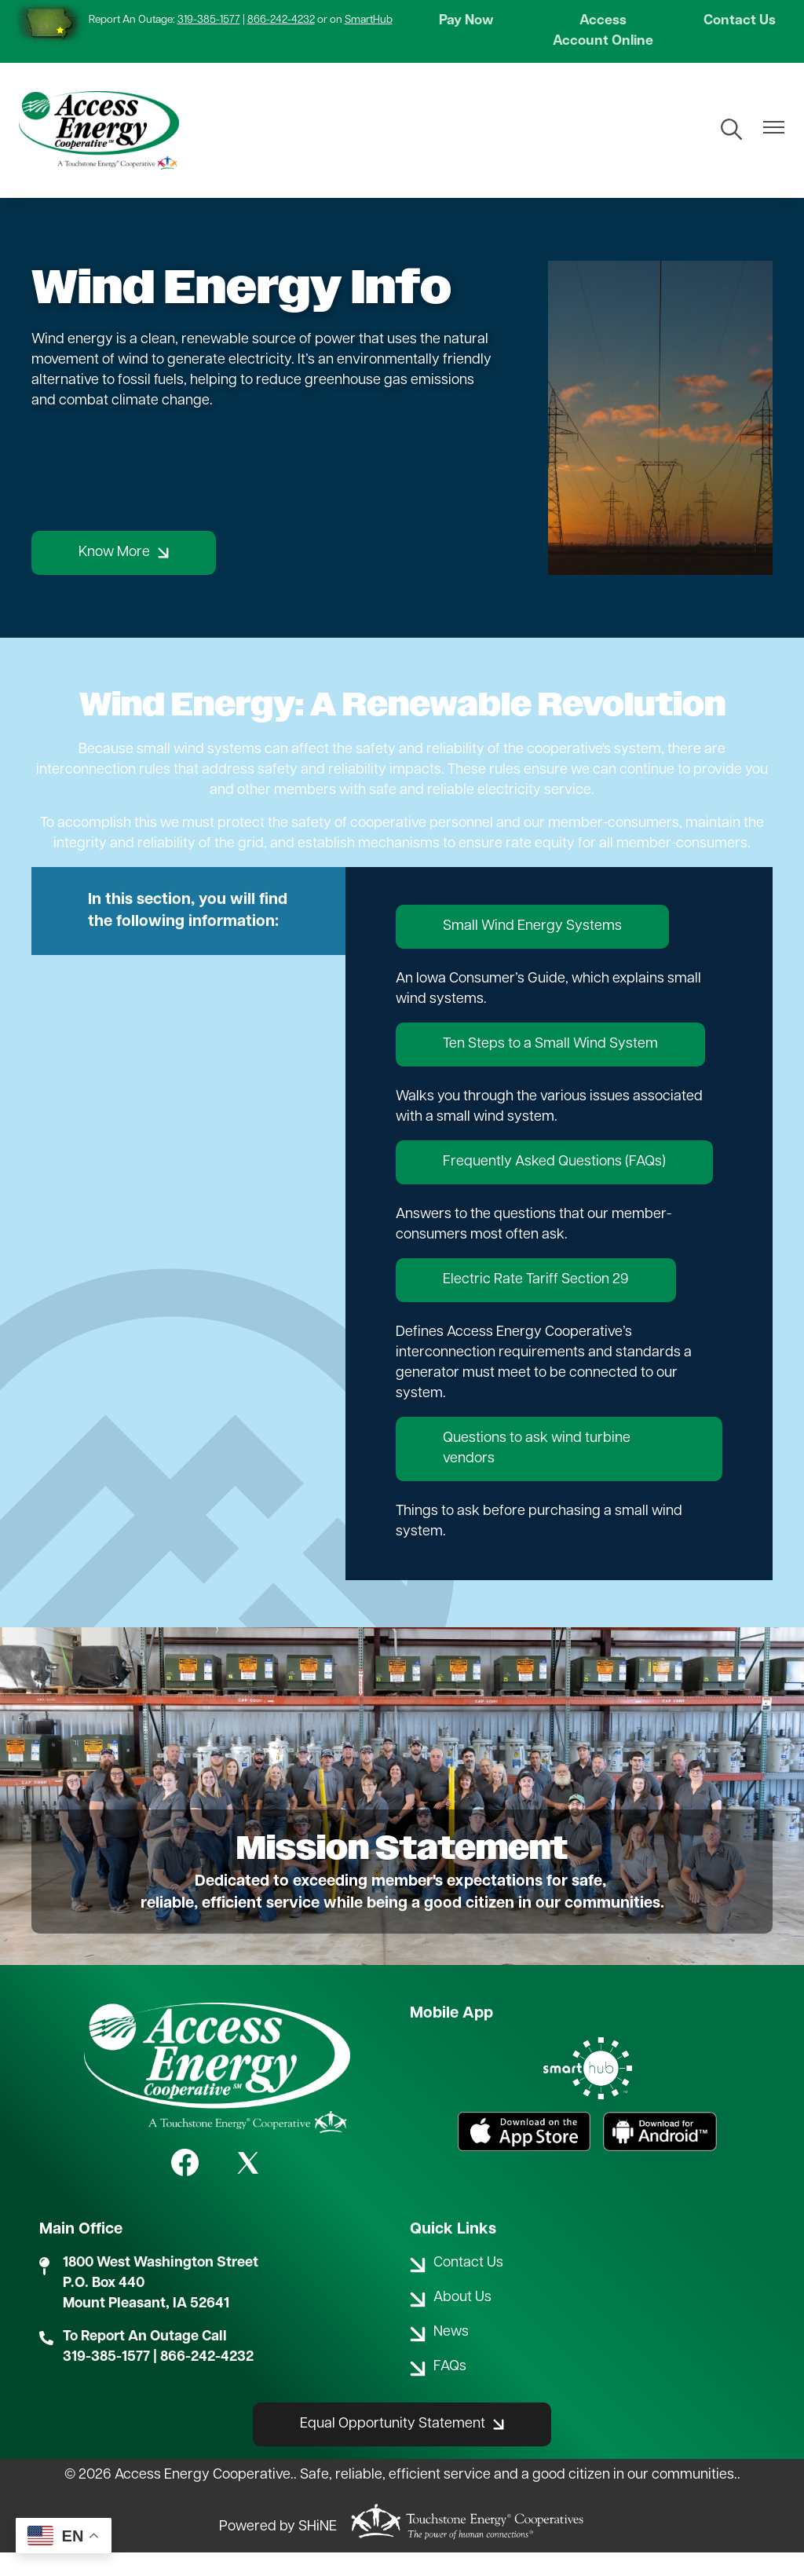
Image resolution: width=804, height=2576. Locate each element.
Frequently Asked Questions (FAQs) (554, 1185)
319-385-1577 (208, 20)
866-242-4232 (281, 20)
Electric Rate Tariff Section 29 (536, 1303)
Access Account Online (602, 43)
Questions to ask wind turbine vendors (536, 1472)
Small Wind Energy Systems (532, 949)
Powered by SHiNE (278, 2551)
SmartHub (369, 20)
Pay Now (468, 22)
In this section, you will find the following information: (187, 934)
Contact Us (737, 22)
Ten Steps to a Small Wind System (550, 1067)
